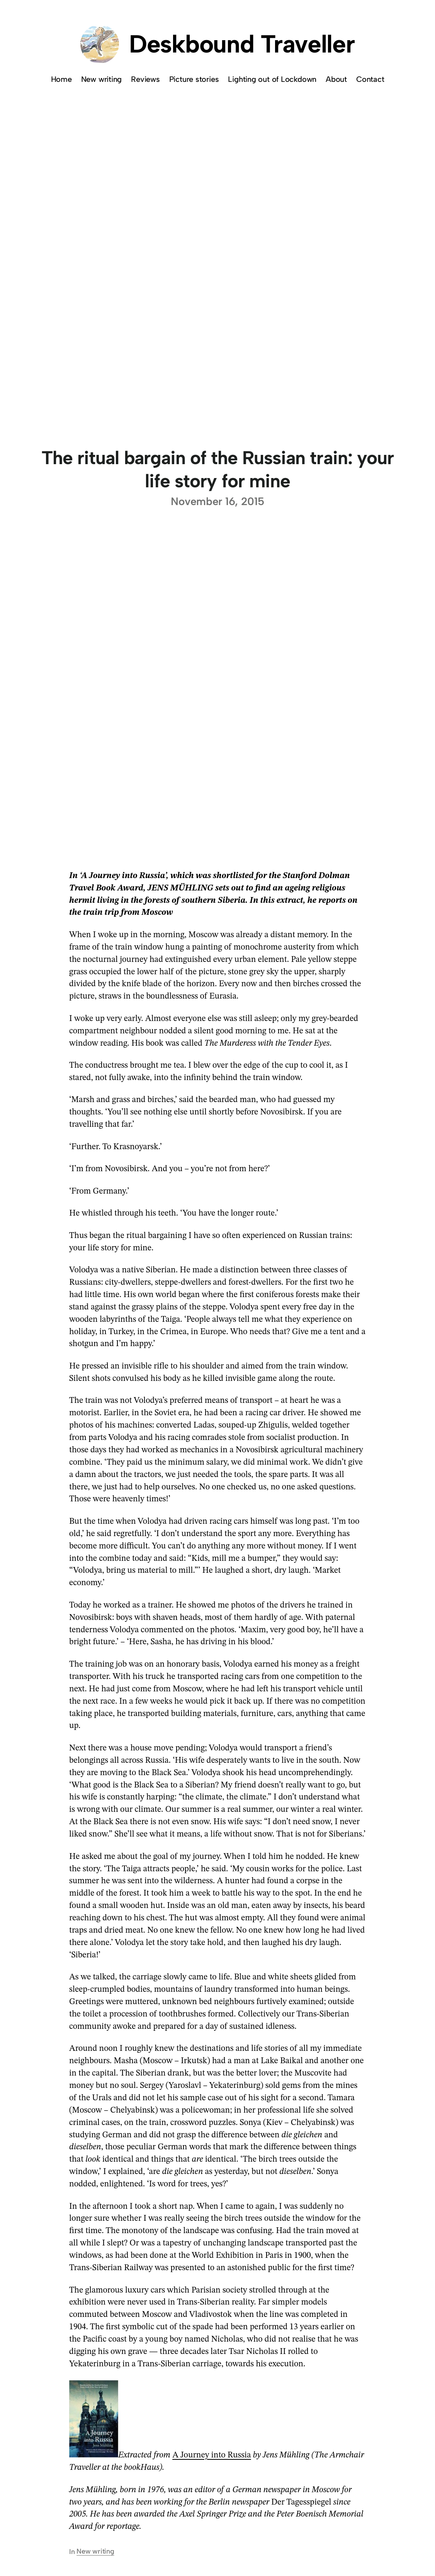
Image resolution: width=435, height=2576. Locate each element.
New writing (95, 2551)
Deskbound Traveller (242, 44)
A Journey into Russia (211, 2455)
